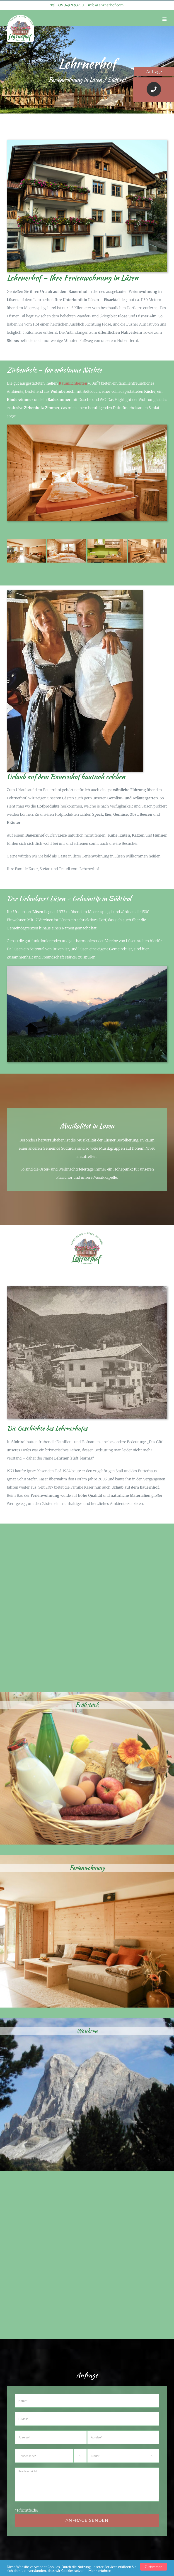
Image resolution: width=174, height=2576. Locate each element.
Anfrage (154, 71)
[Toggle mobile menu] (164, 19)
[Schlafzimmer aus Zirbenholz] (66, 550)
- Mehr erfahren (98, 2570)
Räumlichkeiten (73, 383)
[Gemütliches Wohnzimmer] (26, 550)
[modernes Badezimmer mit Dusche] (147, 550)
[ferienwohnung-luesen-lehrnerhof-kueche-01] (107, 550)
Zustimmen (153, 2566)
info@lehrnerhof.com (106, 5)
